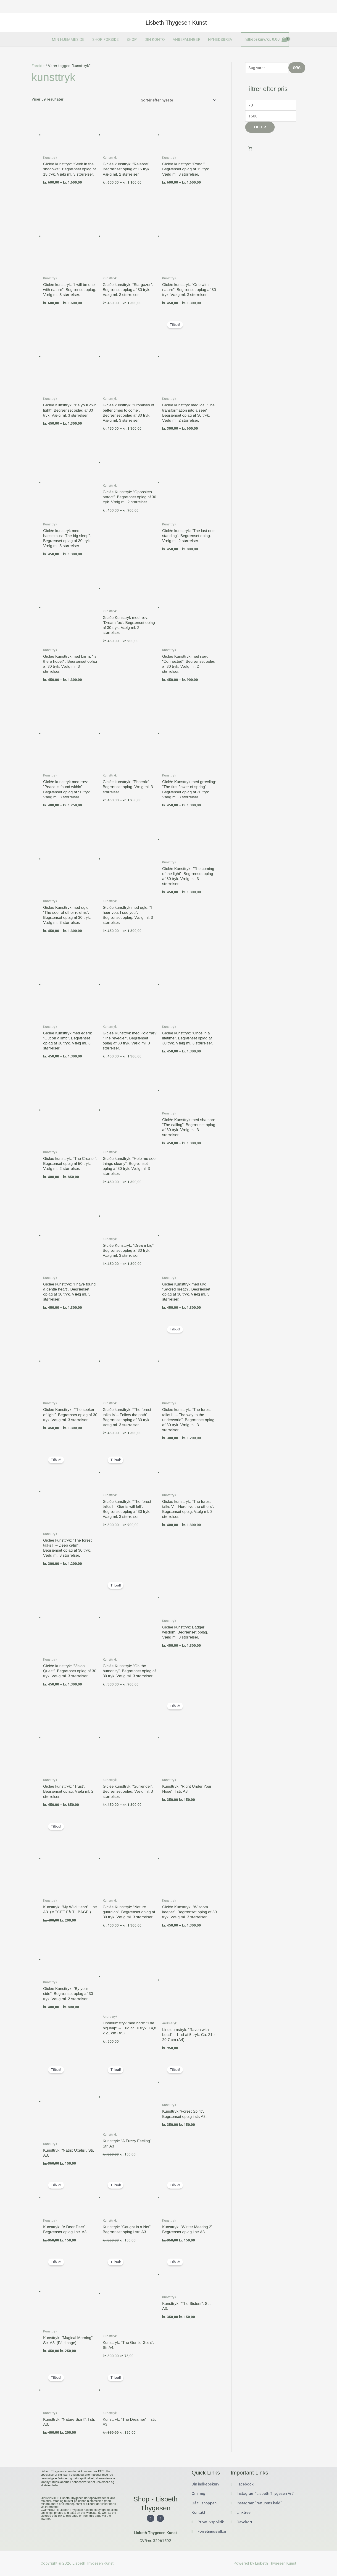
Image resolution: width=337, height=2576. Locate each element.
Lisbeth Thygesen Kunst (176, 22)
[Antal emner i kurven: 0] (250, 148)
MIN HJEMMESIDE (68, 39)
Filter (260, 127)
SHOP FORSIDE (105, 39)
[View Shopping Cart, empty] (265, 39)
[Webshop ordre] (178, 100)
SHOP (131, 39)
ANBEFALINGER (186, 39)
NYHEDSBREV (220, 39)
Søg (297, 67)
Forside (38, 65)
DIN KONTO (155, 39)
